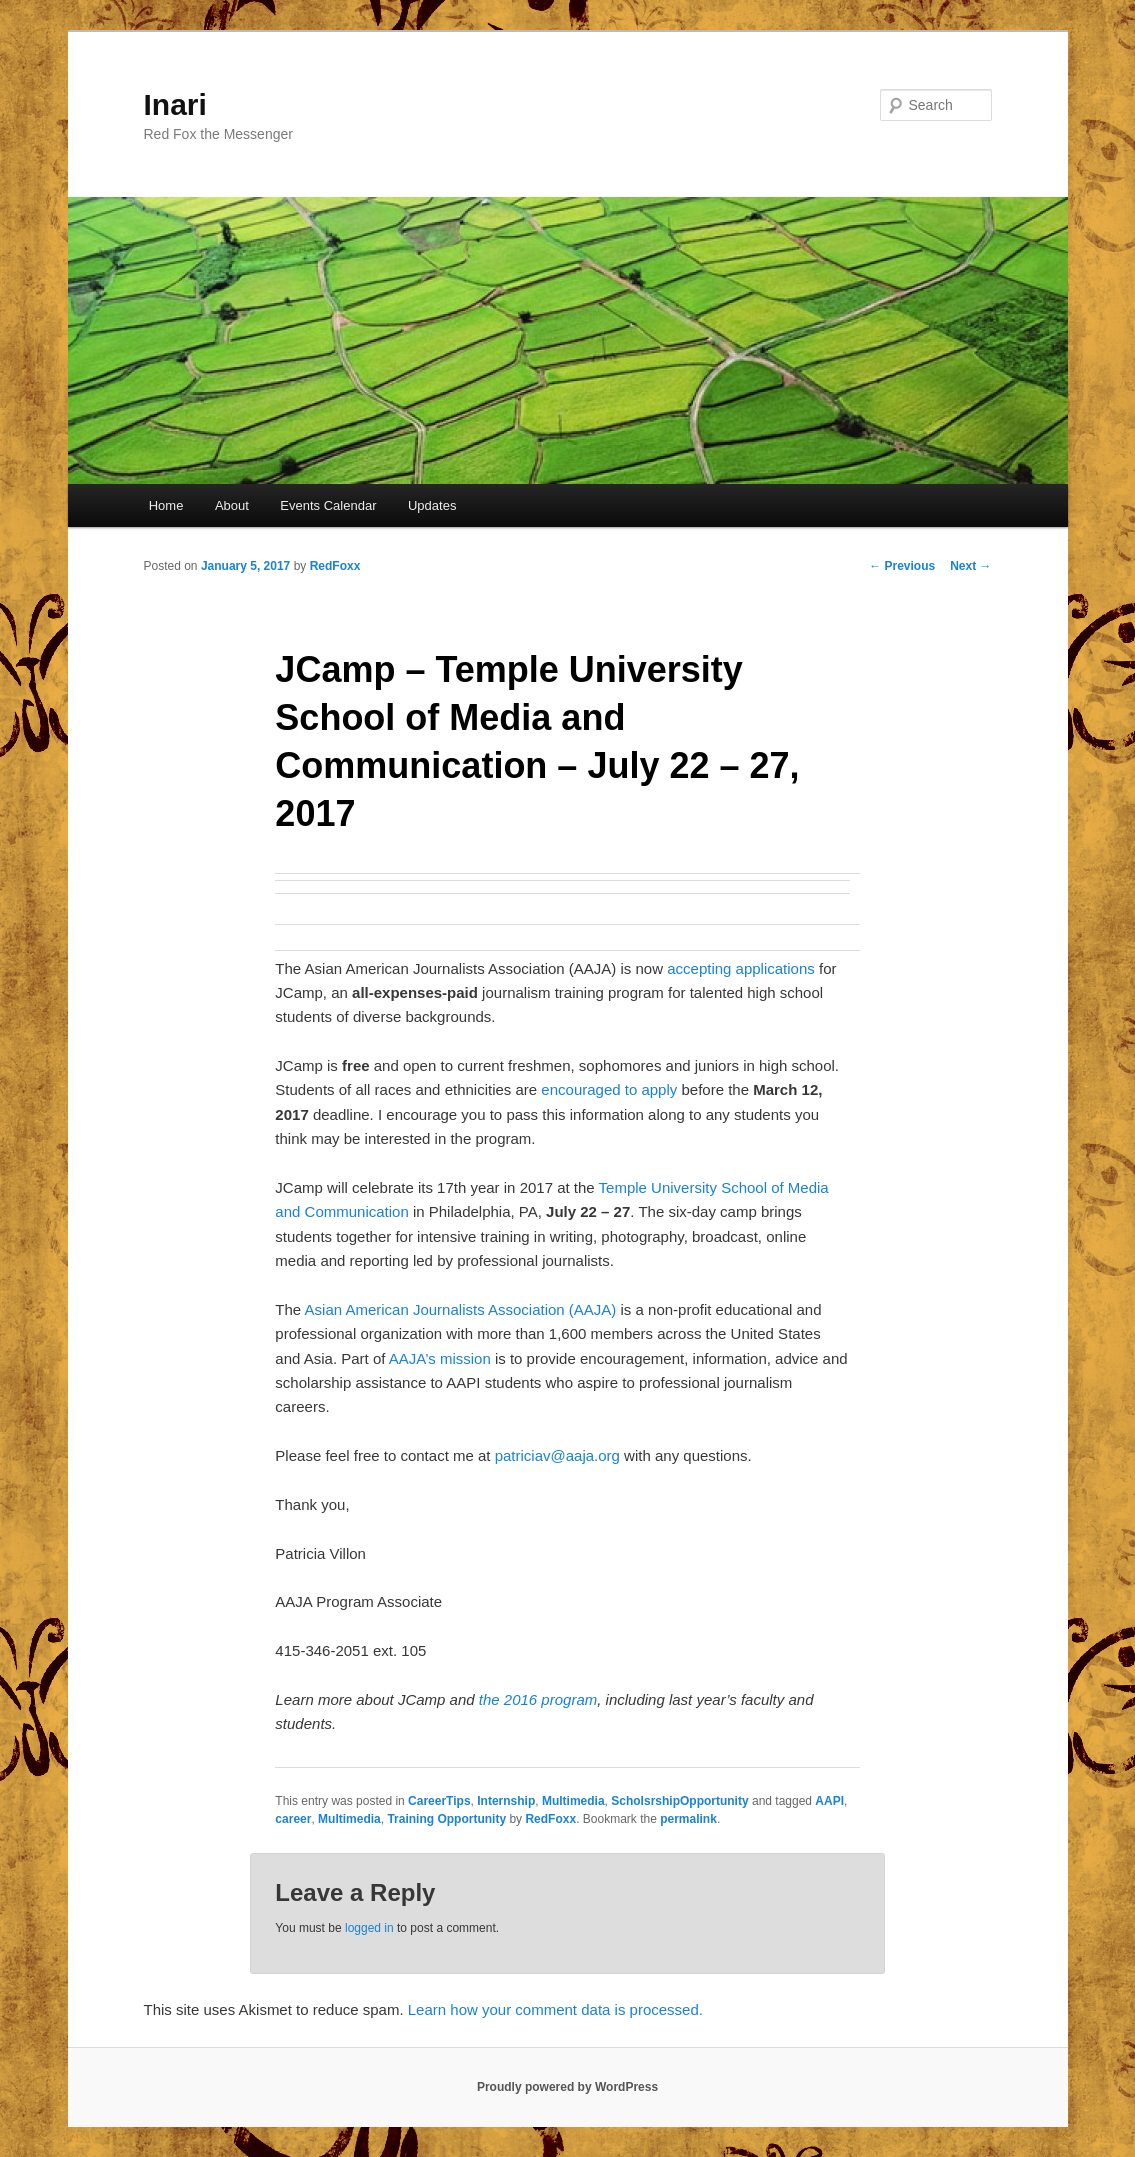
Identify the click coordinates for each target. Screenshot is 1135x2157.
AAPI (829, 1801)
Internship (506, 1801)
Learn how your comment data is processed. (555, 2009)
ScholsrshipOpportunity (679, 1801)
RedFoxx (335, 566)
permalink (688, 1819)
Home (166, 505)
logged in (369, 1928)
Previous (902, 566)
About (232, 505)
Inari (175, 104)
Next (970, 566)
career (293, 1819)
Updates (432, 505)
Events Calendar (328, 505)
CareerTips (439, 1801)
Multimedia (573, 1801)
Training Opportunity (446, 1819)
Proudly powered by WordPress (567, 2087)
